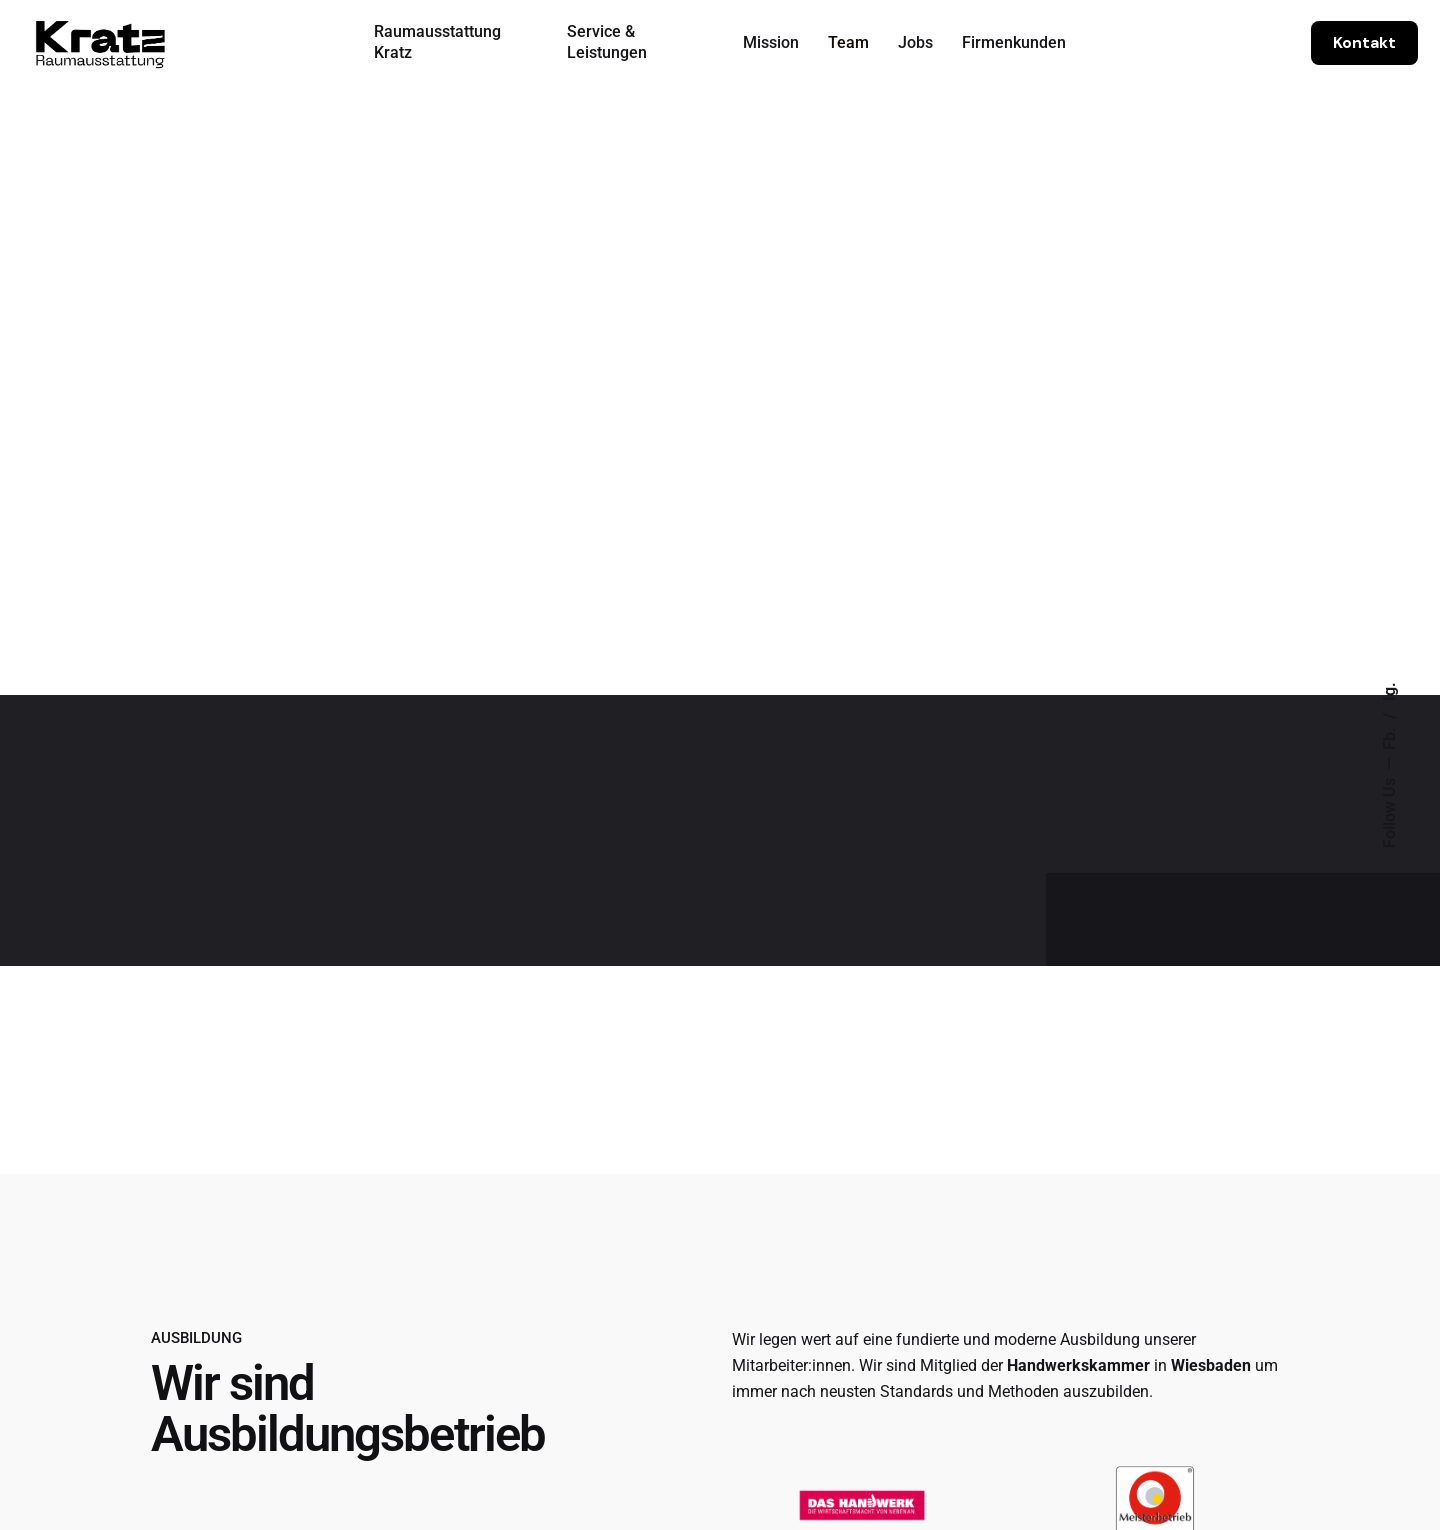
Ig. (1390, 691)
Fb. (1390, 736)
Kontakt (1364, 43)
